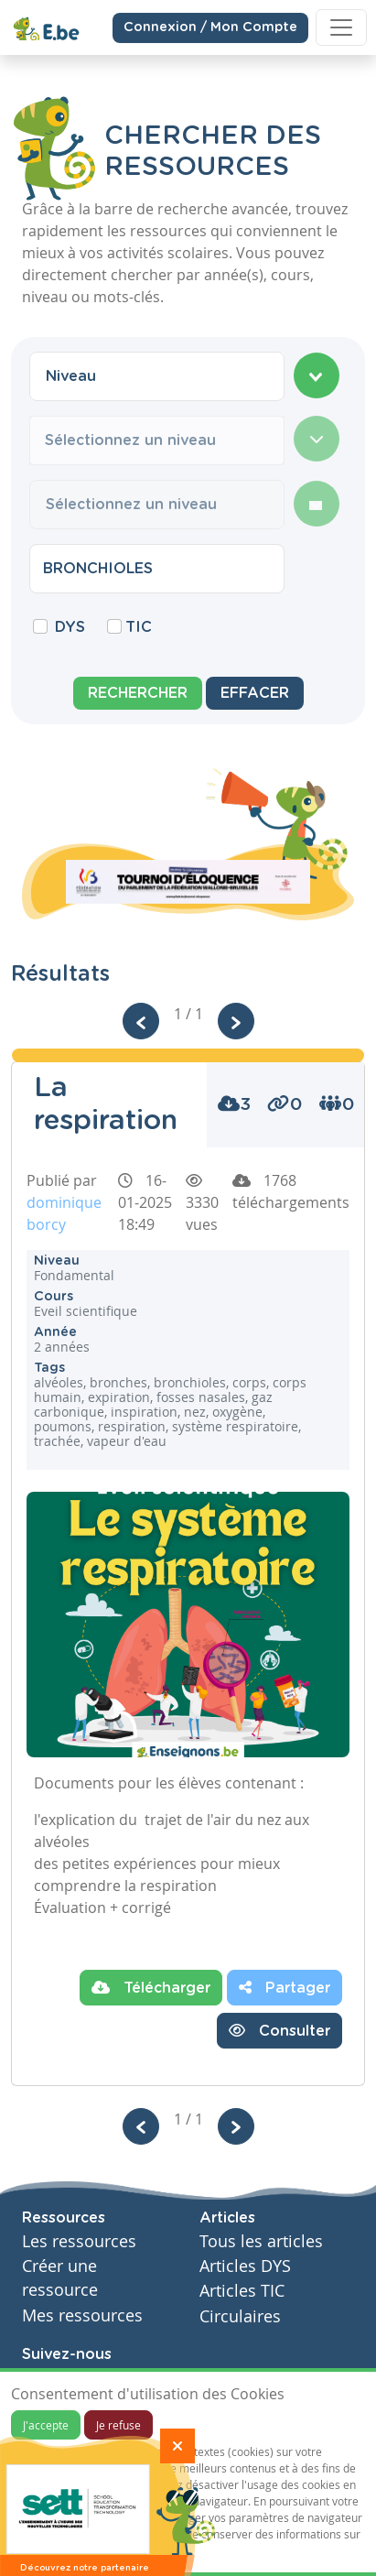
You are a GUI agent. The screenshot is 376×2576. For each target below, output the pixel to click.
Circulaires (240, 2316)
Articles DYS (245, 2266)
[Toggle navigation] (341, 24)
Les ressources (79, 2241)
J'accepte (46, 2425)
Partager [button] (284, 1987)
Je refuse (118, 2425)
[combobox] (157, 376)
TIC (138, 627)
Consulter (279, 2030)
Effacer (254, 693)
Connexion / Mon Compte (210, 24)
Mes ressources (82, 2315)
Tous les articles (261, 2241)
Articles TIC (242, 2290)
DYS (70, 627)
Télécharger (150, 1987)
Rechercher (138, 693)
